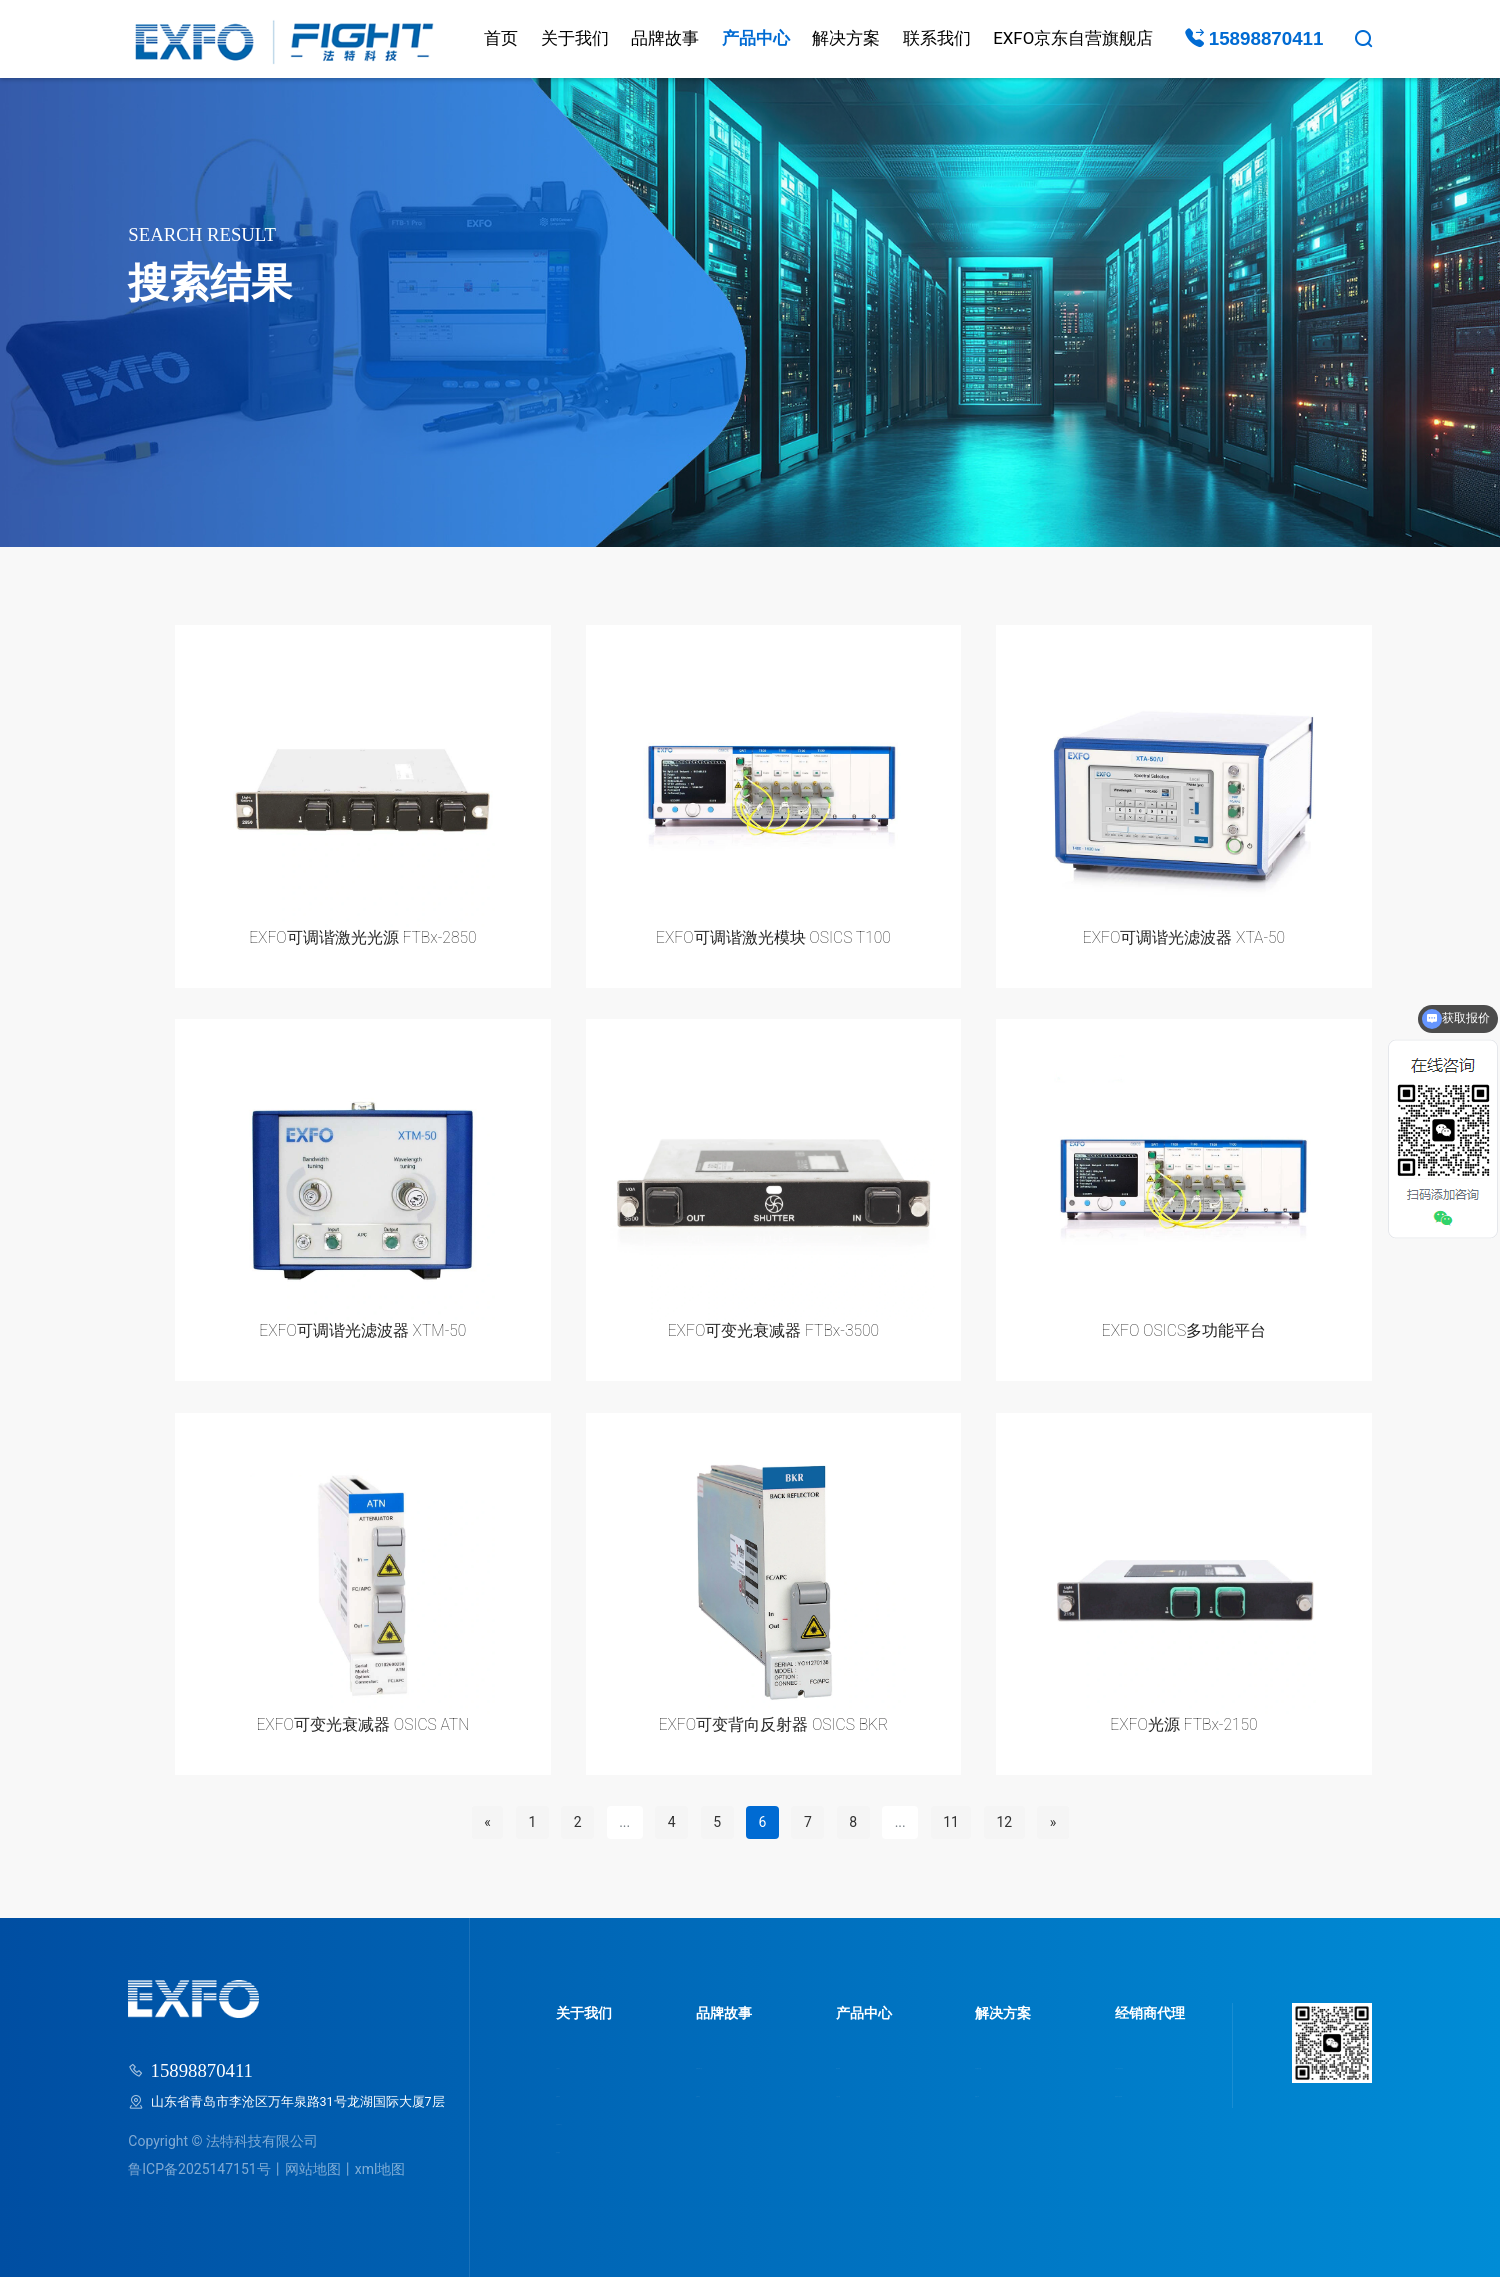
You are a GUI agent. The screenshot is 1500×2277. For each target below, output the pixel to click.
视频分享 (970, 2092)
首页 (501, 38)
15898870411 (1254, 38)
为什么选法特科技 (1133, 2064)
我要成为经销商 (1126, 2092)
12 (1004, 1822)
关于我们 (575, 38)
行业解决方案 (983, 2064)
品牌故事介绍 (732, 2064)
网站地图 (313, 2169)
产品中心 (756, 38)
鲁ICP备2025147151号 (199, 2169)
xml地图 (380, 2169)
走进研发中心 (595, 2120)
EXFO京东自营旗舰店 (1073, 38)
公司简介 (582, 2064)
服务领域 (856, 2064)
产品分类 (856, 2092)
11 (951, 1822)
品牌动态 (719, 2092)
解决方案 (846, 38)
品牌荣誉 (582, 2092)
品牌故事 (665, 38)
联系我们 (937, 38)
